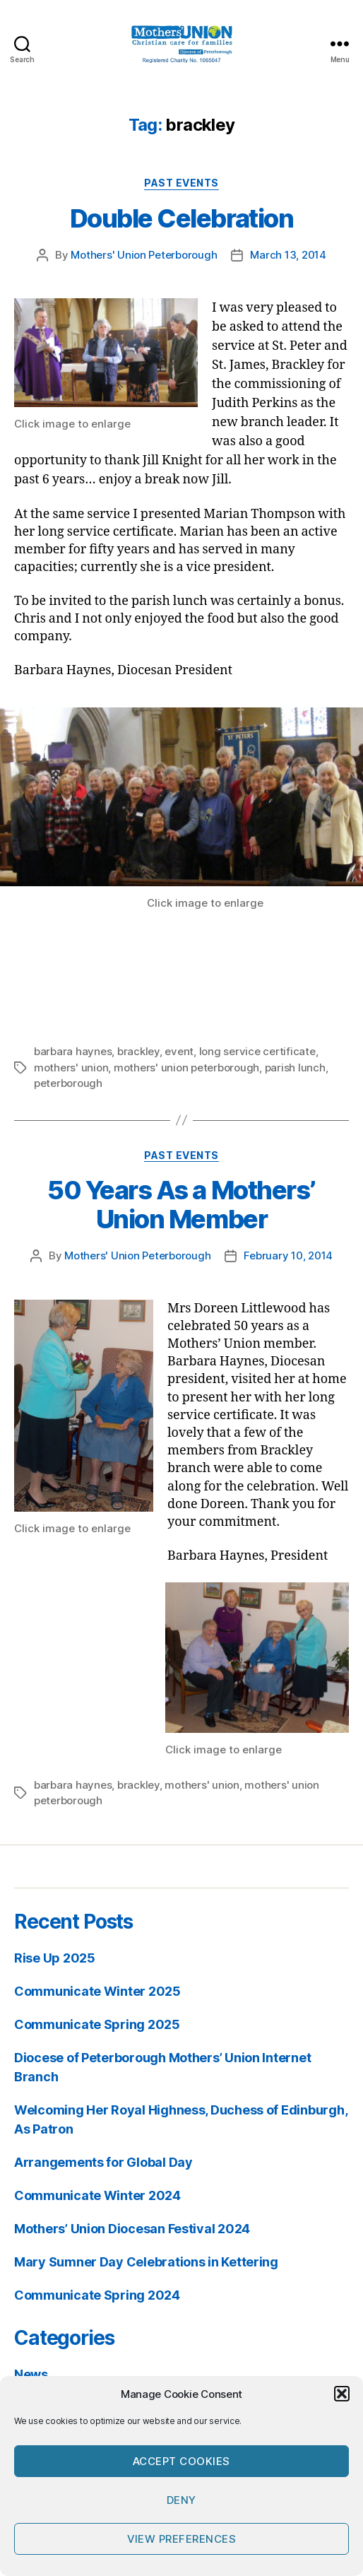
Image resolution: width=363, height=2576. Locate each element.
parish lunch (295, 1067)
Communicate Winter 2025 (97, 1991)
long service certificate (257, 1051)
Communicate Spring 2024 (97, 2295)
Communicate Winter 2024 (97, 2195)
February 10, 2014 (288, 1255)
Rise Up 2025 (54, 1958)
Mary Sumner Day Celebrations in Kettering (146, 2261)
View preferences (182, 2539)
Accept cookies (181, 2461)
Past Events (181, 183)
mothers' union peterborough (186, 1067)
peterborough (68, 1083)
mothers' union (71, 1067)
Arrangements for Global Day (103, 2162)
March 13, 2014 (288, 254)
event (179, 1051)
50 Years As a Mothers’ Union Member (181, 1205)
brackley (138, 1051)
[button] (342, 2394)
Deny (181, 2500)
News (31, 2374)
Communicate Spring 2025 (97, 2024)
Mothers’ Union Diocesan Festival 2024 (132, 2228)
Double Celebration (181, 218)
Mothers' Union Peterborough (144, 254)
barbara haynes (73, 1051)
